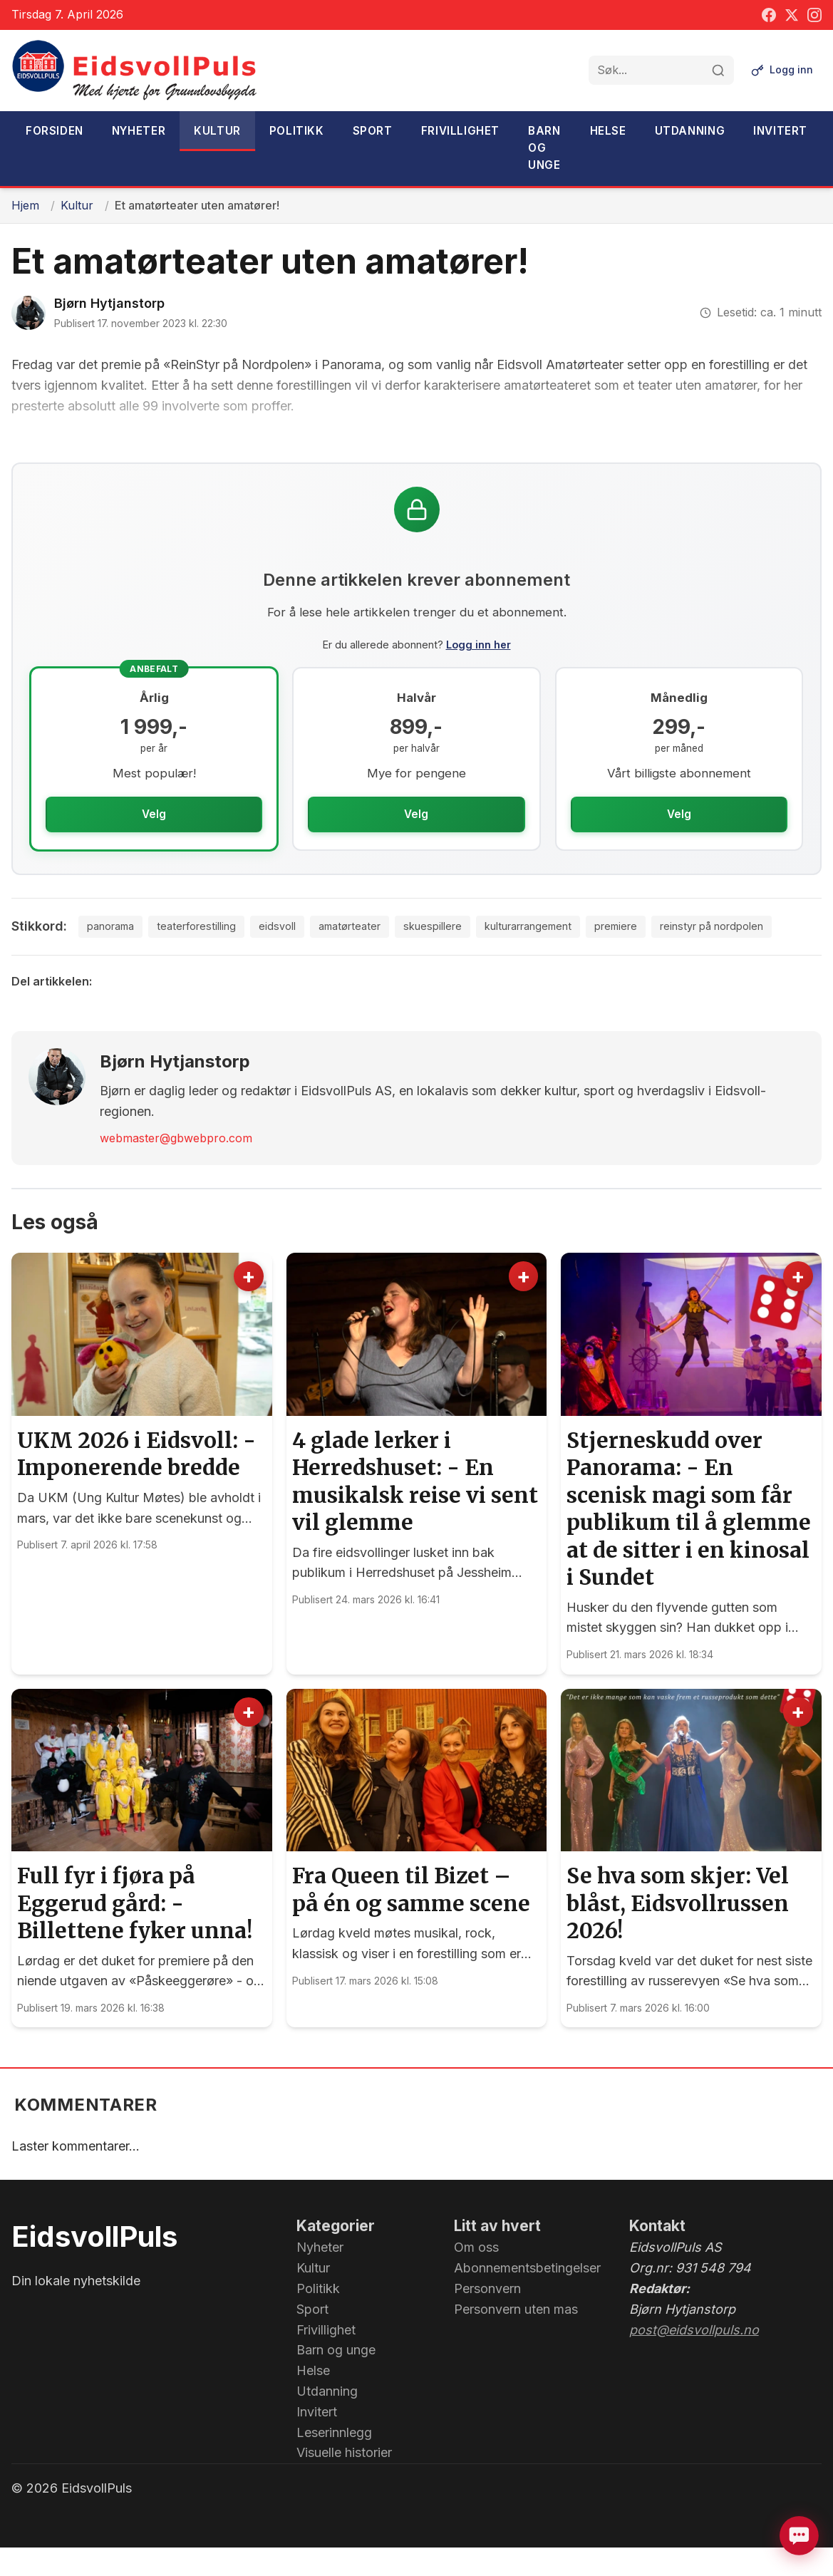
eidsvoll (228, 953)
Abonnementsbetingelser (527, 2296)
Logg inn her (478, 644)
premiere (599, 953)
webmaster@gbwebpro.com (176, 1166)
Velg (154, 814)
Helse (608, 131)
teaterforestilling (141, 953)
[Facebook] (769, 15)
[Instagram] (814, 15)
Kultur (217, 131)
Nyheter (138, 131)
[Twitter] (792, 15)
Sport (373, 131)
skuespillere (395, 953)
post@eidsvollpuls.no (694, 2357)
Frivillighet (460, 131)
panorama (48, 953)
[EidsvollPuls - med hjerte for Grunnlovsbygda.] (134, 70)
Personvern (487, 2316)
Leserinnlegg (334, 2460)
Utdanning (690, 131)
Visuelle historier (344, 2480)
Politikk (296, 131)
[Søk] (715, 70)
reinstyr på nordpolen (705, 953)
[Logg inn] (781, 71)
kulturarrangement (501, 953)
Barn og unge (544, 148)
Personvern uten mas (516, 2337)
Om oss (476, 2275)
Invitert (780, 131)
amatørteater (306, 953)
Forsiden (54, 131)
